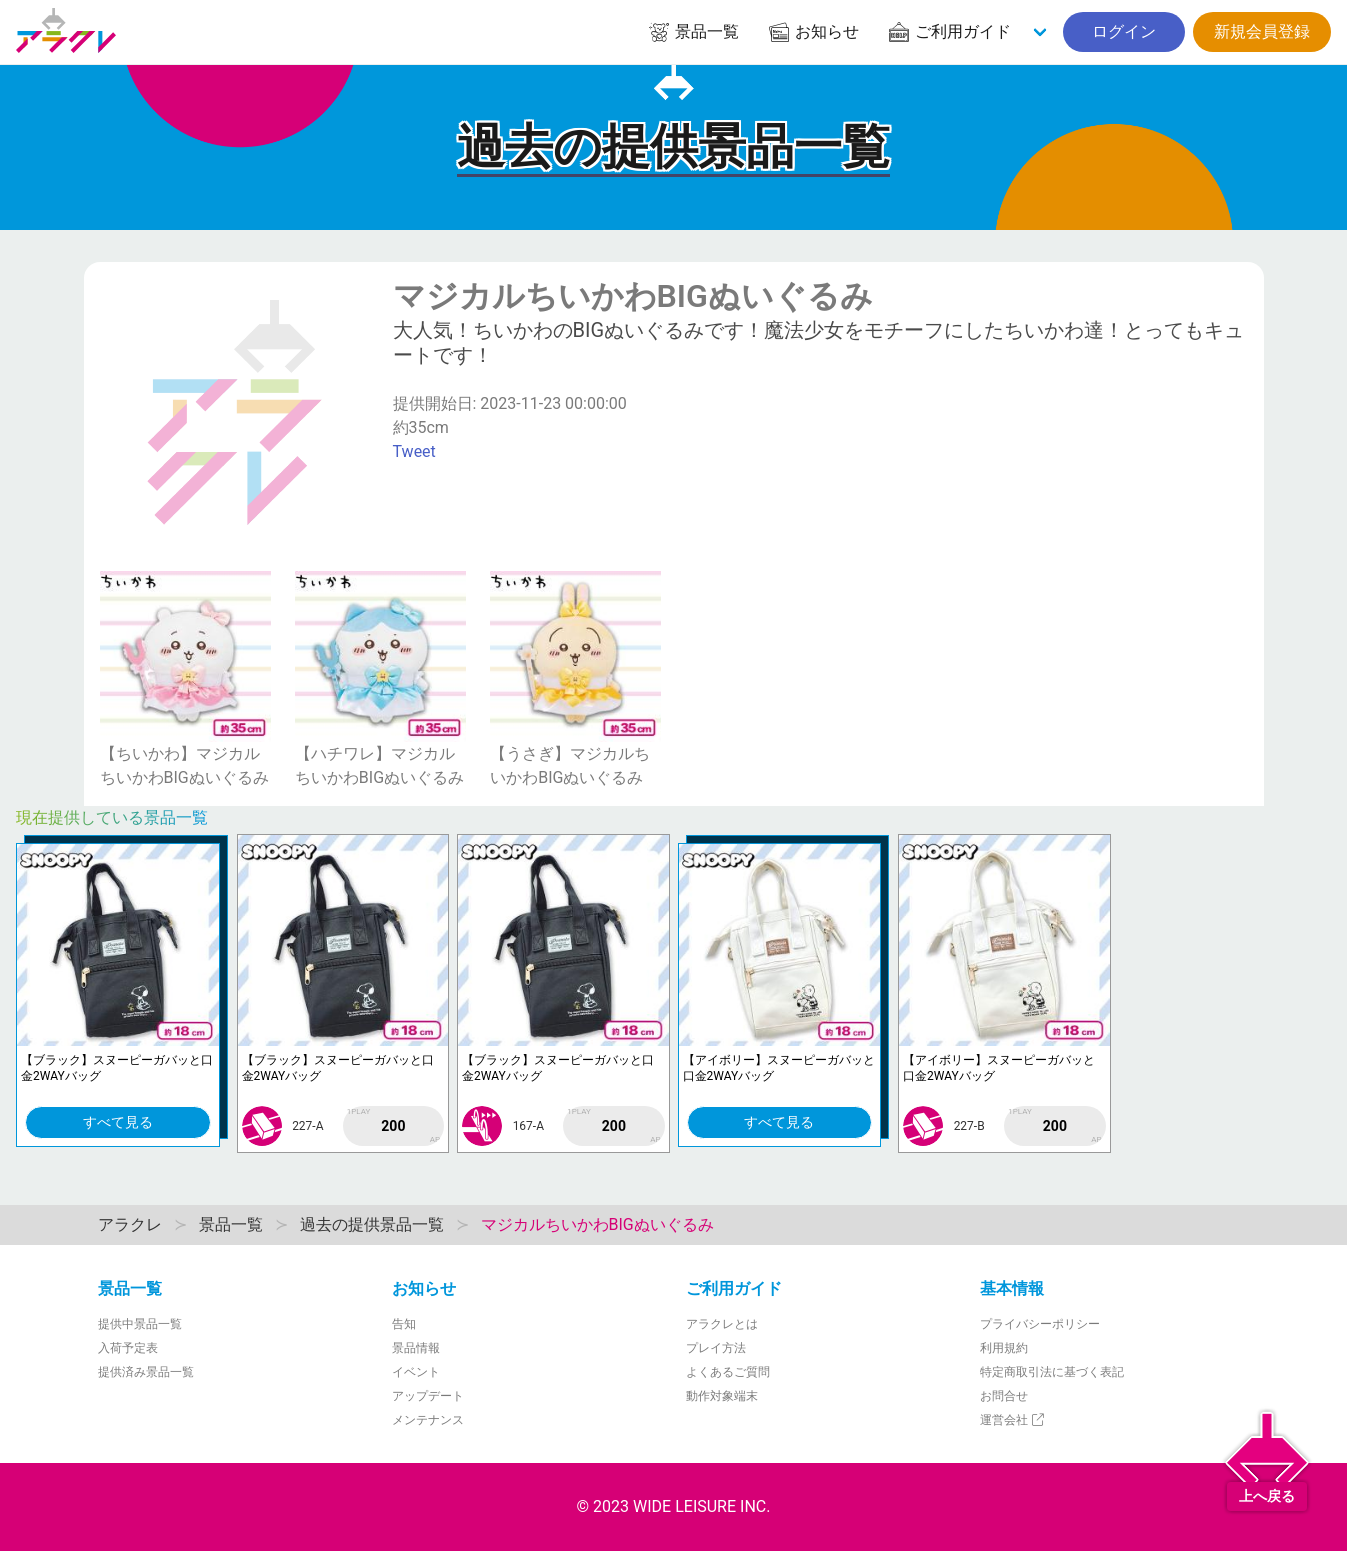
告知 (404, 1324)
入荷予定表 (128, 1348)
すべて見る (118, 1122)
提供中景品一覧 (140, 1324)
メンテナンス (428, 1420)
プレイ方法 (716, 1348)
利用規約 (1004, 1348)
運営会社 (1013, 1420)
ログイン (1124, 31)
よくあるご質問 (728, 1372)
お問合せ (1004, 1396)
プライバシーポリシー (1040, 1324)
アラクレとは (722, 1324)
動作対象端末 (722, 1396)
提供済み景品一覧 (146, 1372)
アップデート (428, 1396)
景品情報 (416, 1348)
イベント (416, 1372)
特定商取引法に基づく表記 (1052, 1372)
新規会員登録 (1262, 31)
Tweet (414, 451)
